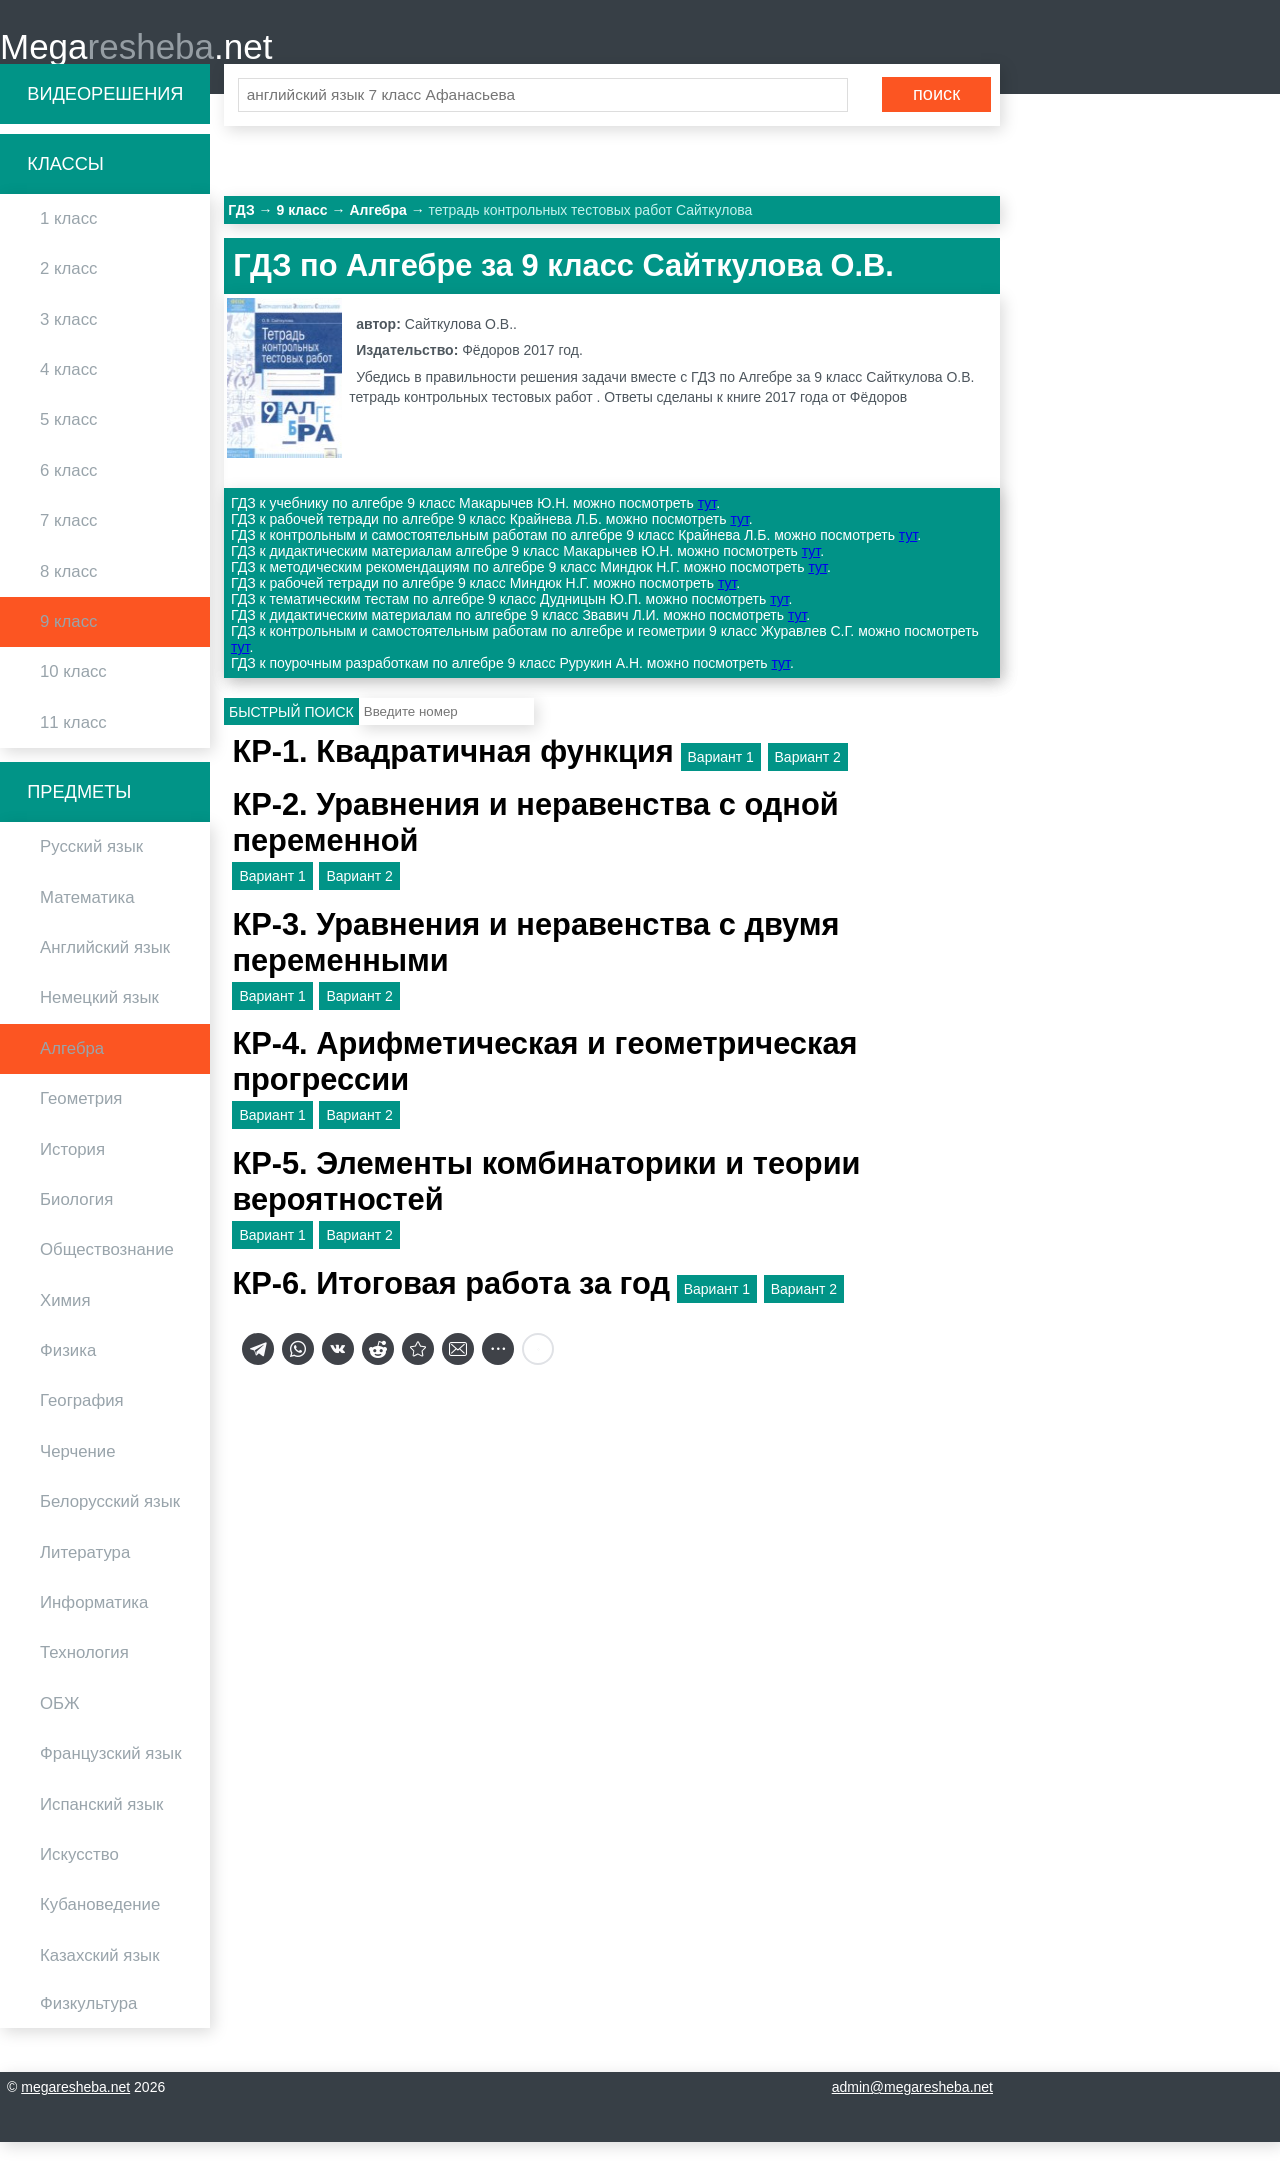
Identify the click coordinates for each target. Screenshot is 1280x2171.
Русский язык (91, 875)
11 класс (73, 750)
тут (707, 532)
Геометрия (81, 1127)
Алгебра (72, 1076)
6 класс (68, 498)
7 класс (68, 549)
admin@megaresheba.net (912, 2116)
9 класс (68, 650)
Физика (68, 1379)
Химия (65, 1328)
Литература (85, 1580)
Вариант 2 (808, 785)
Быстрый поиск (291, 740)
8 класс (68, 599)
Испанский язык (101, 1832)
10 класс (73, 700)
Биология (76, 1228)
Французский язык (111, 1782)
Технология (84, 1681)
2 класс (68, 297)
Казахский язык (99, 1983)
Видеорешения (105, 122)
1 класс (68, 247)
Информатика (94, 1631)
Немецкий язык (99, 1026)
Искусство (79, 1883)
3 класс (68, 347)
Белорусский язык (110, 1530)
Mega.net (136, 60)
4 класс (68, 398)
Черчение (78, 1480)
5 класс (68, 448)
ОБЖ (60, 1731)
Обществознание (107, 1278)
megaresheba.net (75, 2116)
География (82, 1429)
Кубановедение (100, 1933)
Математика (87, 925)
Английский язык (105, 976)
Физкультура (88, 2032)
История (72, 1177)
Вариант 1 (721, 785)
